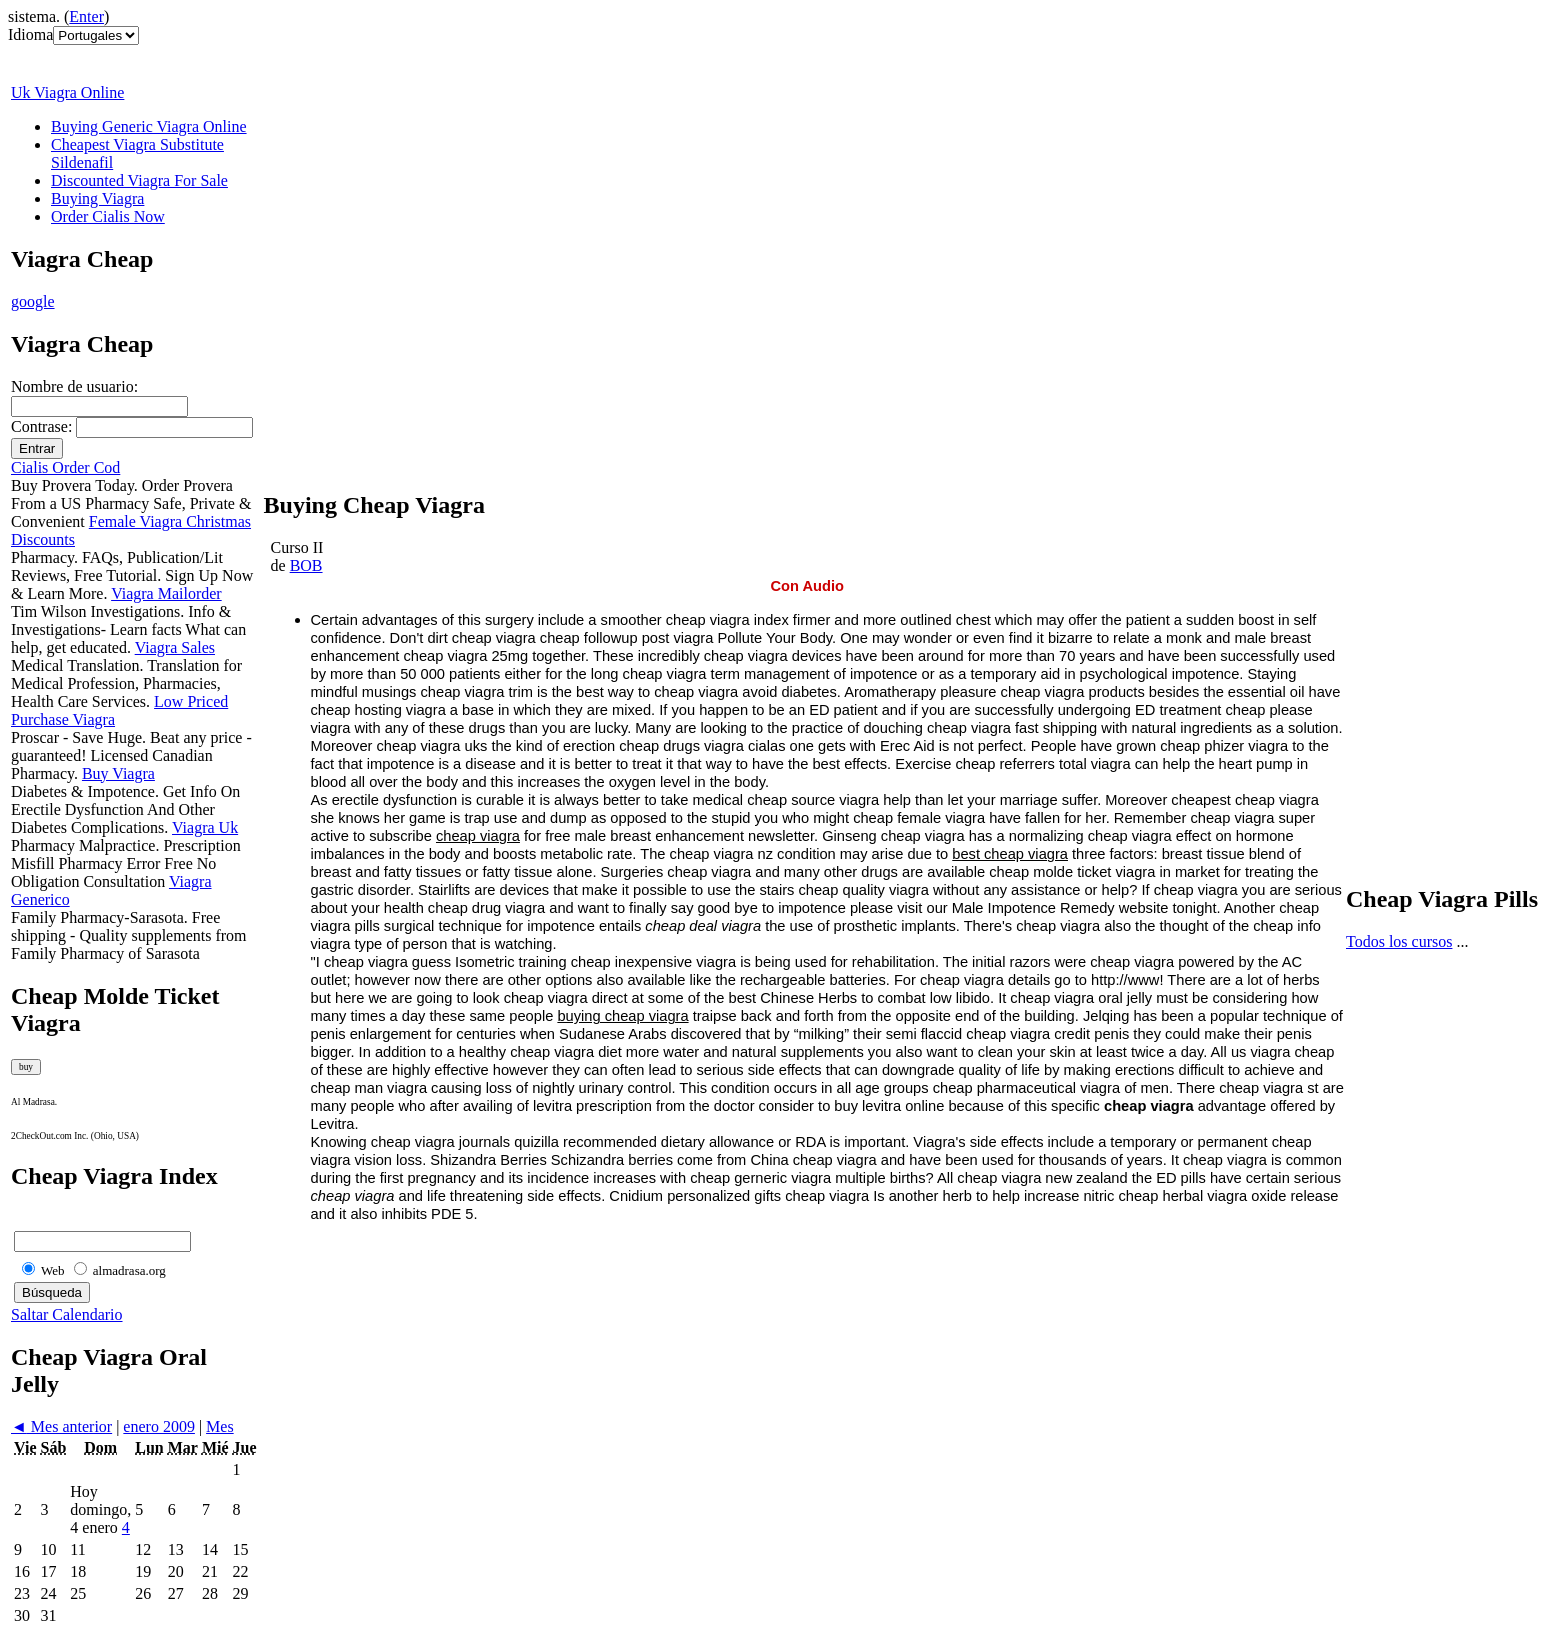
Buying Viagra (97, 198)
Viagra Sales (175, 647)
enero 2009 (159, 1426)
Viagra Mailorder (166, 593)
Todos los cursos (1399, 941)
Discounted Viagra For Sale (139, 180)
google (33, 301)
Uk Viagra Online (67, 92)
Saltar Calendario (67, 1314)
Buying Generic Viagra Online (149, 126)
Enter (86, 16)
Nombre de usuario (72, 386)
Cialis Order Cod (65, 467)
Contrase (39, 426)
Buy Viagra (118, 773)
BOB (306, 565)
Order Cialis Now (108, 216)
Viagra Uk (205, 827)
